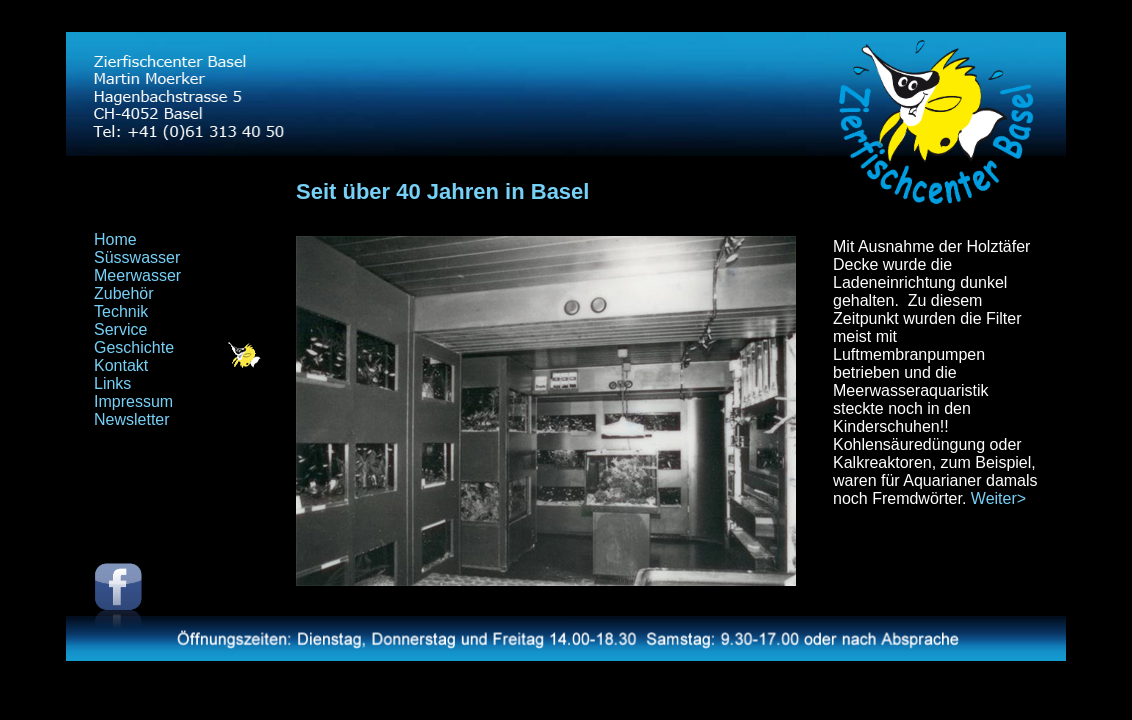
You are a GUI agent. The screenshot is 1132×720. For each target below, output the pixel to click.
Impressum (133, 401)
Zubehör (124, 293)
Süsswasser (137, 257)
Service (120, 329)
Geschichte (134, 347)
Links (112, 383)
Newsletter (132, 419)
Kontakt (121, 365)
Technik (121, 311)
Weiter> (998, 498)
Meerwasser (137, 275)
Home (115, 239)
